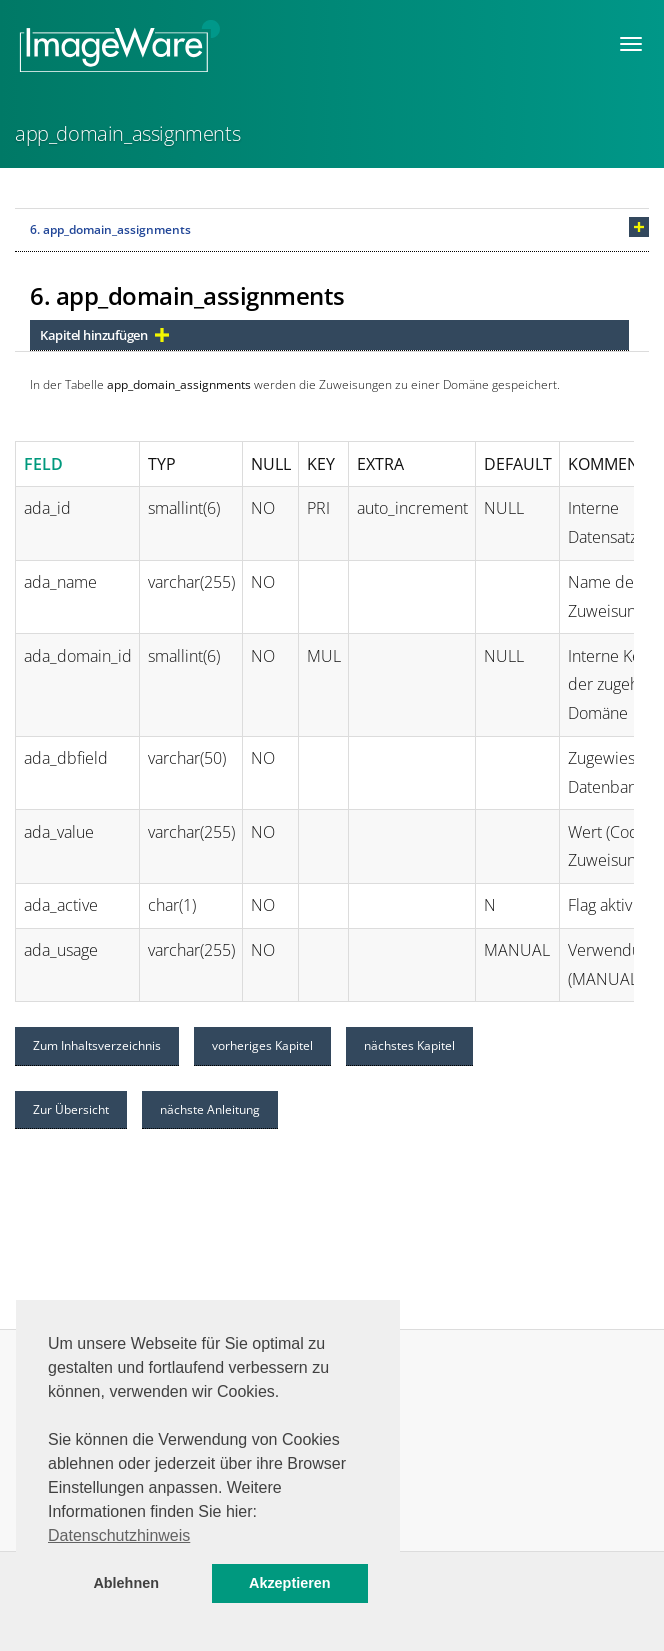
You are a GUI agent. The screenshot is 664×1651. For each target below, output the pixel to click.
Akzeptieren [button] (290, 1583)
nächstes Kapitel (409, 1045)
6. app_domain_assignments (110, 229)
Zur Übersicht (71, 1109)
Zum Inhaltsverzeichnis (97, 1045)
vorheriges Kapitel (262, 1045)
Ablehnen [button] (126, 1583)
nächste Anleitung (210, 1109)
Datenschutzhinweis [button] (119, 1535)
